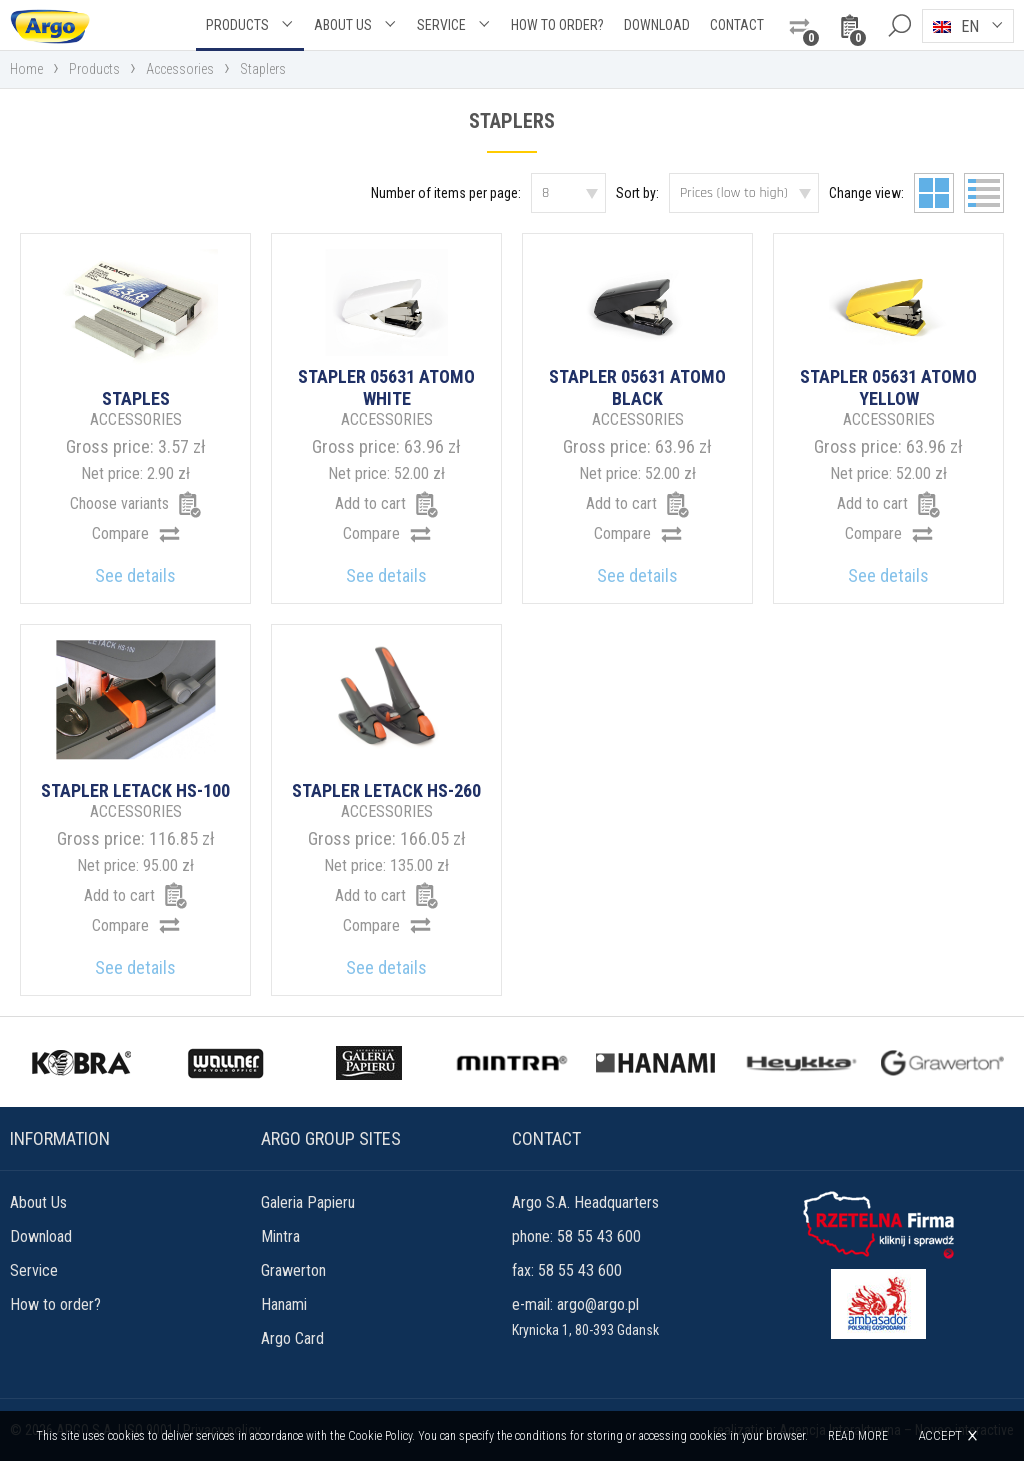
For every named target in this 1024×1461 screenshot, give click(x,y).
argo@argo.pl (598, 1304)
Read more (858, 1436)
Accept (940, 1435)
